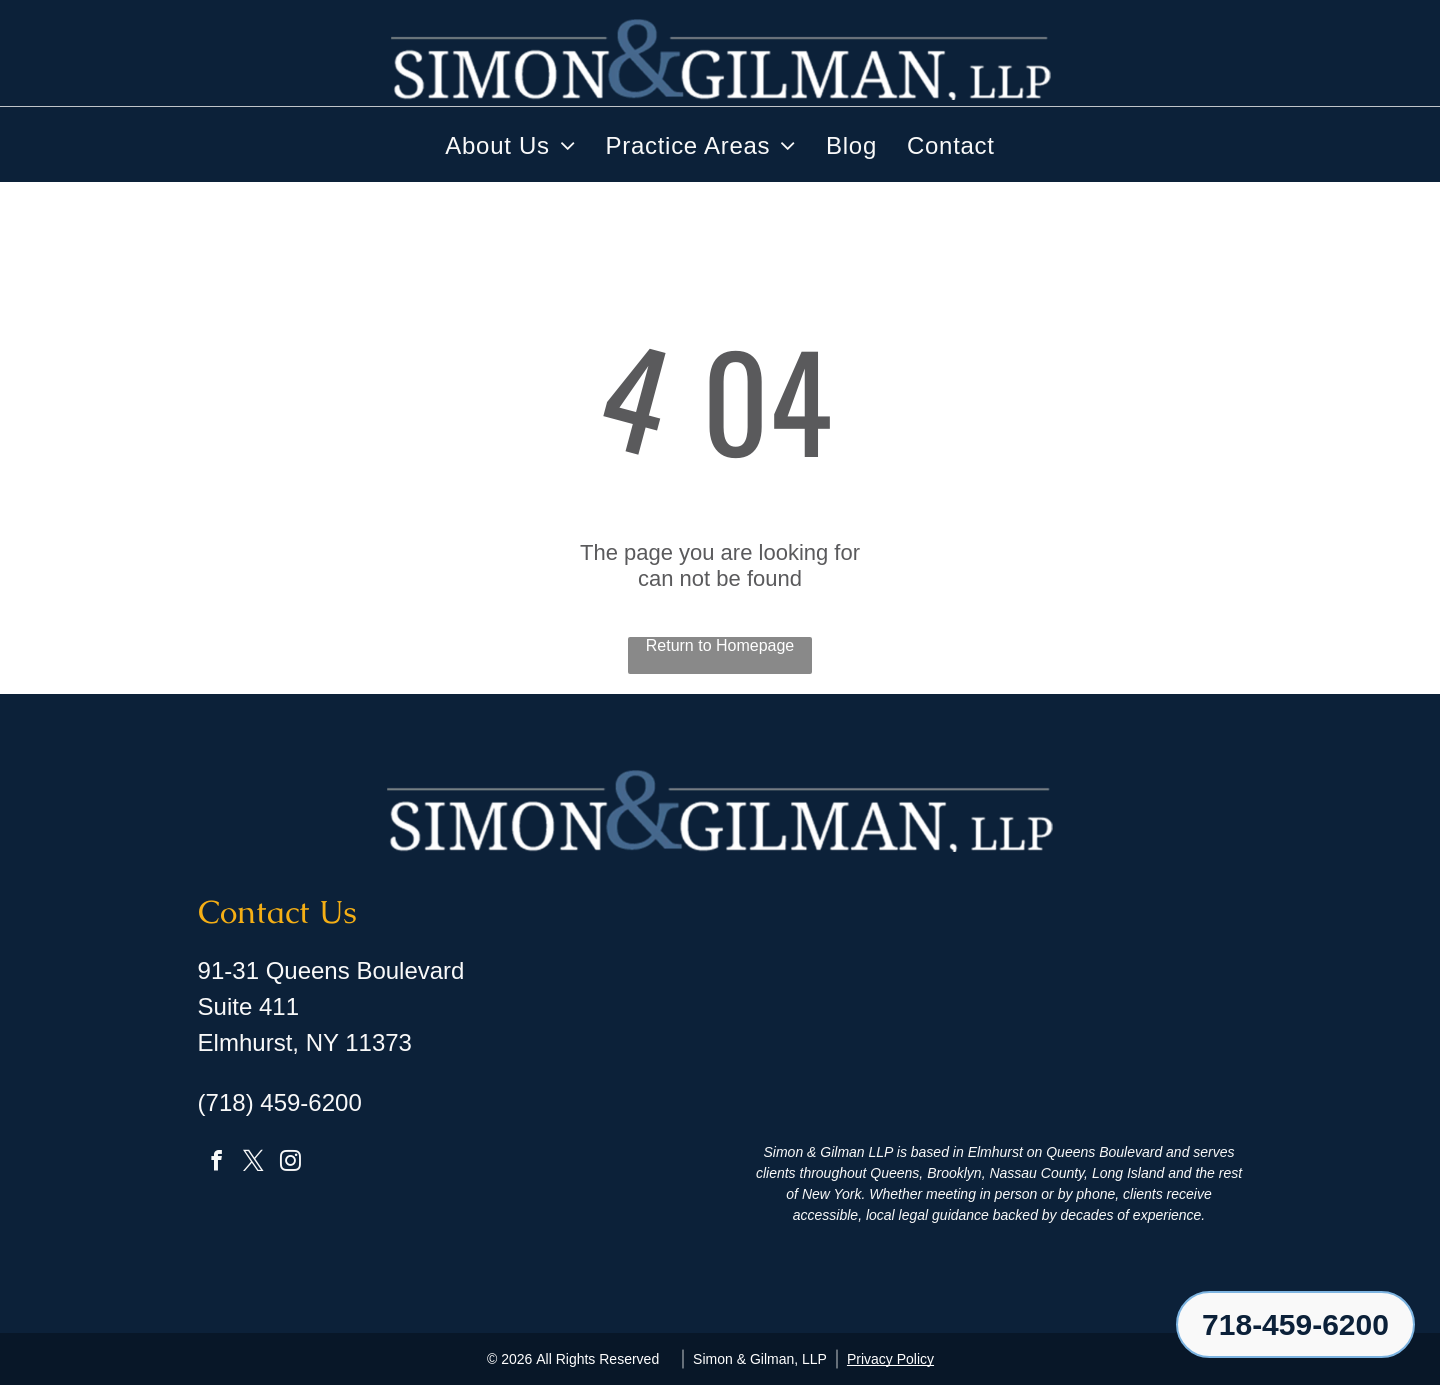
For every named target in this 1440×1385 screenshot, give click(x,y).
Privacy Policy (890, 1358)
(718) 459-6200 (280, 1102)
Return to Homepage (720, 645)
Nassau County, (1038, 1173)
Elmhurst (995, 1152)
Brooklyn (954, 1173)
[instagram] (291, 1163)
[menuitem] (510, 146)
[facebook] (217, 1163)
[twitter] (254, 1163)
